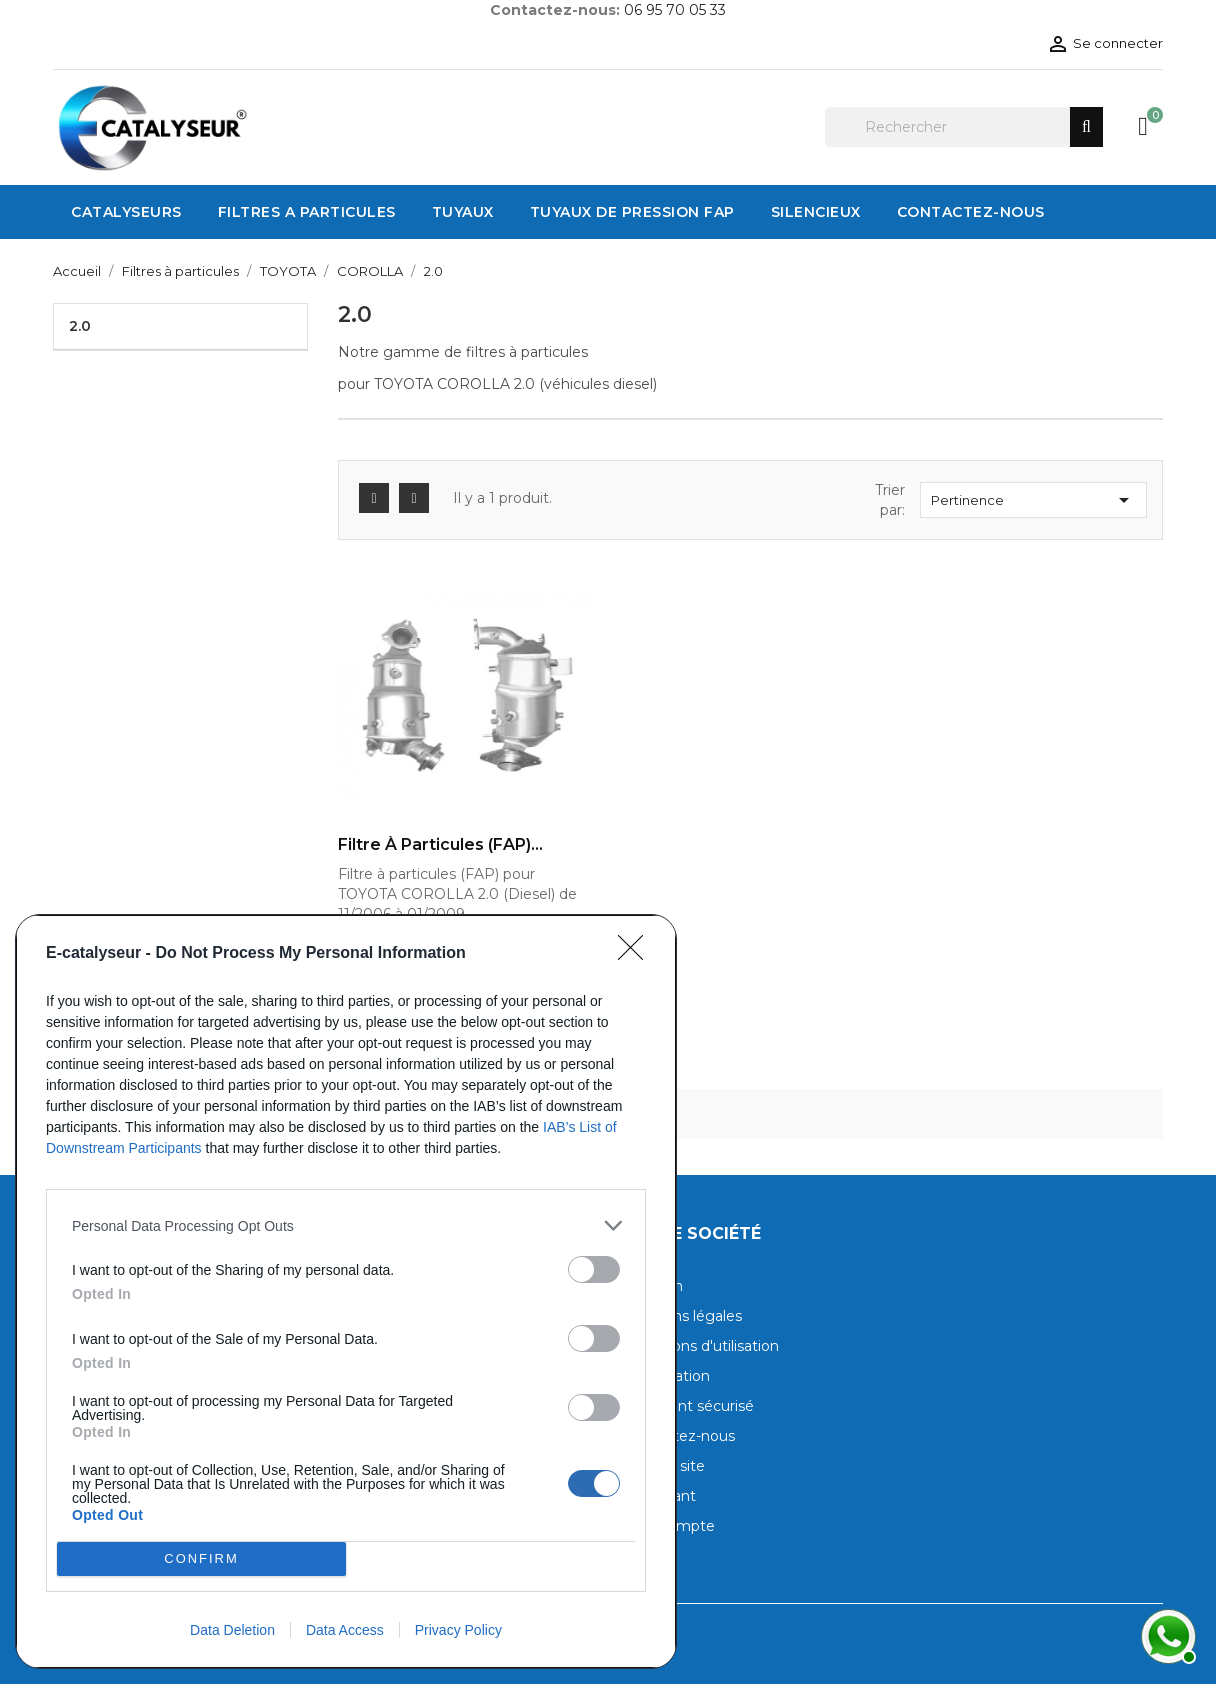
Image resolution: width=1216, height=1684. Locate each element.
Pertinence (1033, 500)
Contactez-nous (679, 1436)
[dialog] (346, 1291)
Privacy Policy (458, 1630)
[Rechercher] (964, 127)
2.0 (80, 326)
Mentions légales (682, 1316)
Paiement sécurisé (688, 1406)
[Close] (637, 954)
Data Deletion (232, 1630)
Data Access (345, 1630)
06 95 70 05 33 (675, 10)
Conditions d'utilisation (701, 1346)
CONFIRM (201, 1559)
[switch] (594, 1269)
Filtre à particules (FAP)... (440, 845)
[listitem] (346, 1225)
